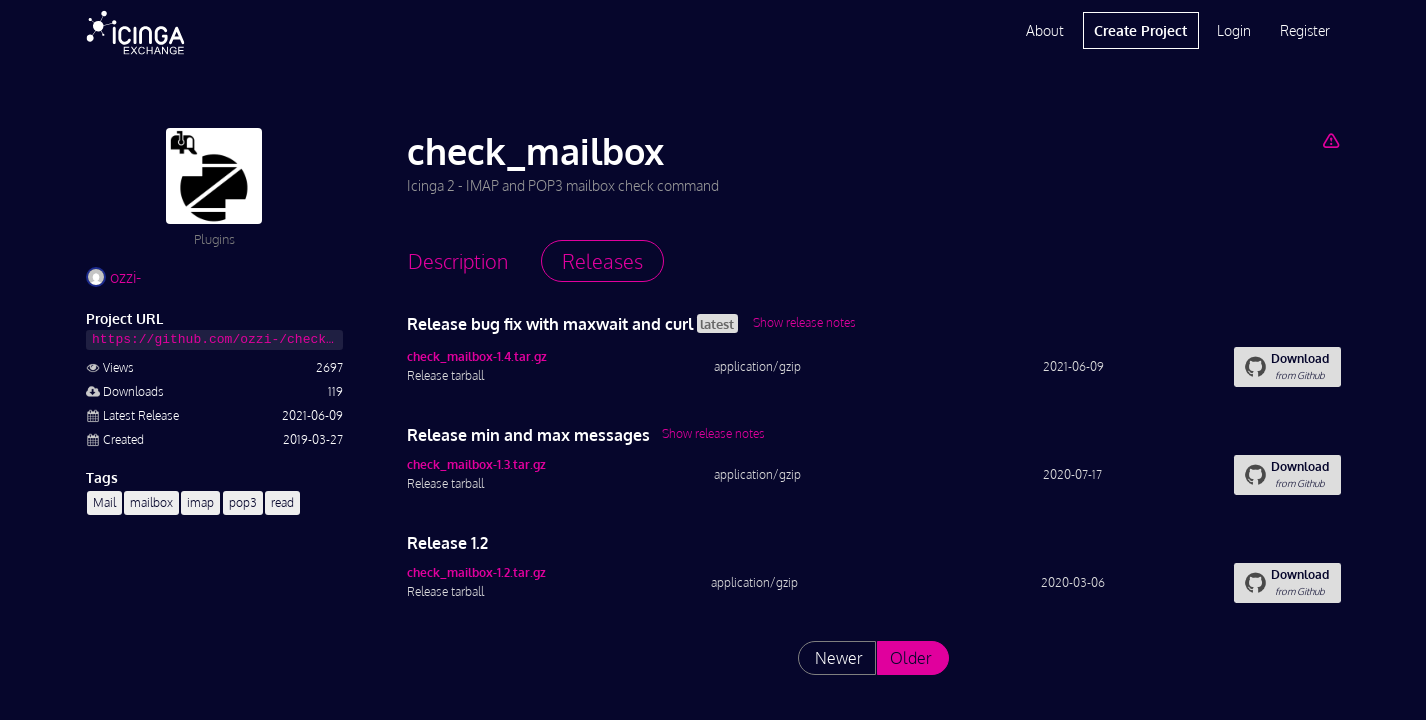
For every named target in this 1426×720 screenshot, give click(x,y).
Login (1234, 30)
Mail (104, 502)
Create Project (1140, 30)
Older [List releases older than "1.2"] (911, 658)
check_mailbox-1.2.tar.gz (476, 572)
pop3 (243, 502)
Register (1305, 30)
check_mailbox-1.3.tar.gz (476, 464)
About (1045, 30)
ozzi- (113, 277)
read (282, 502)
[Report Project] (1330, 140)
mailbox (151, 502)
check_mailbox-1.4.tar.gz (477, 356)
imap (200, 502)
